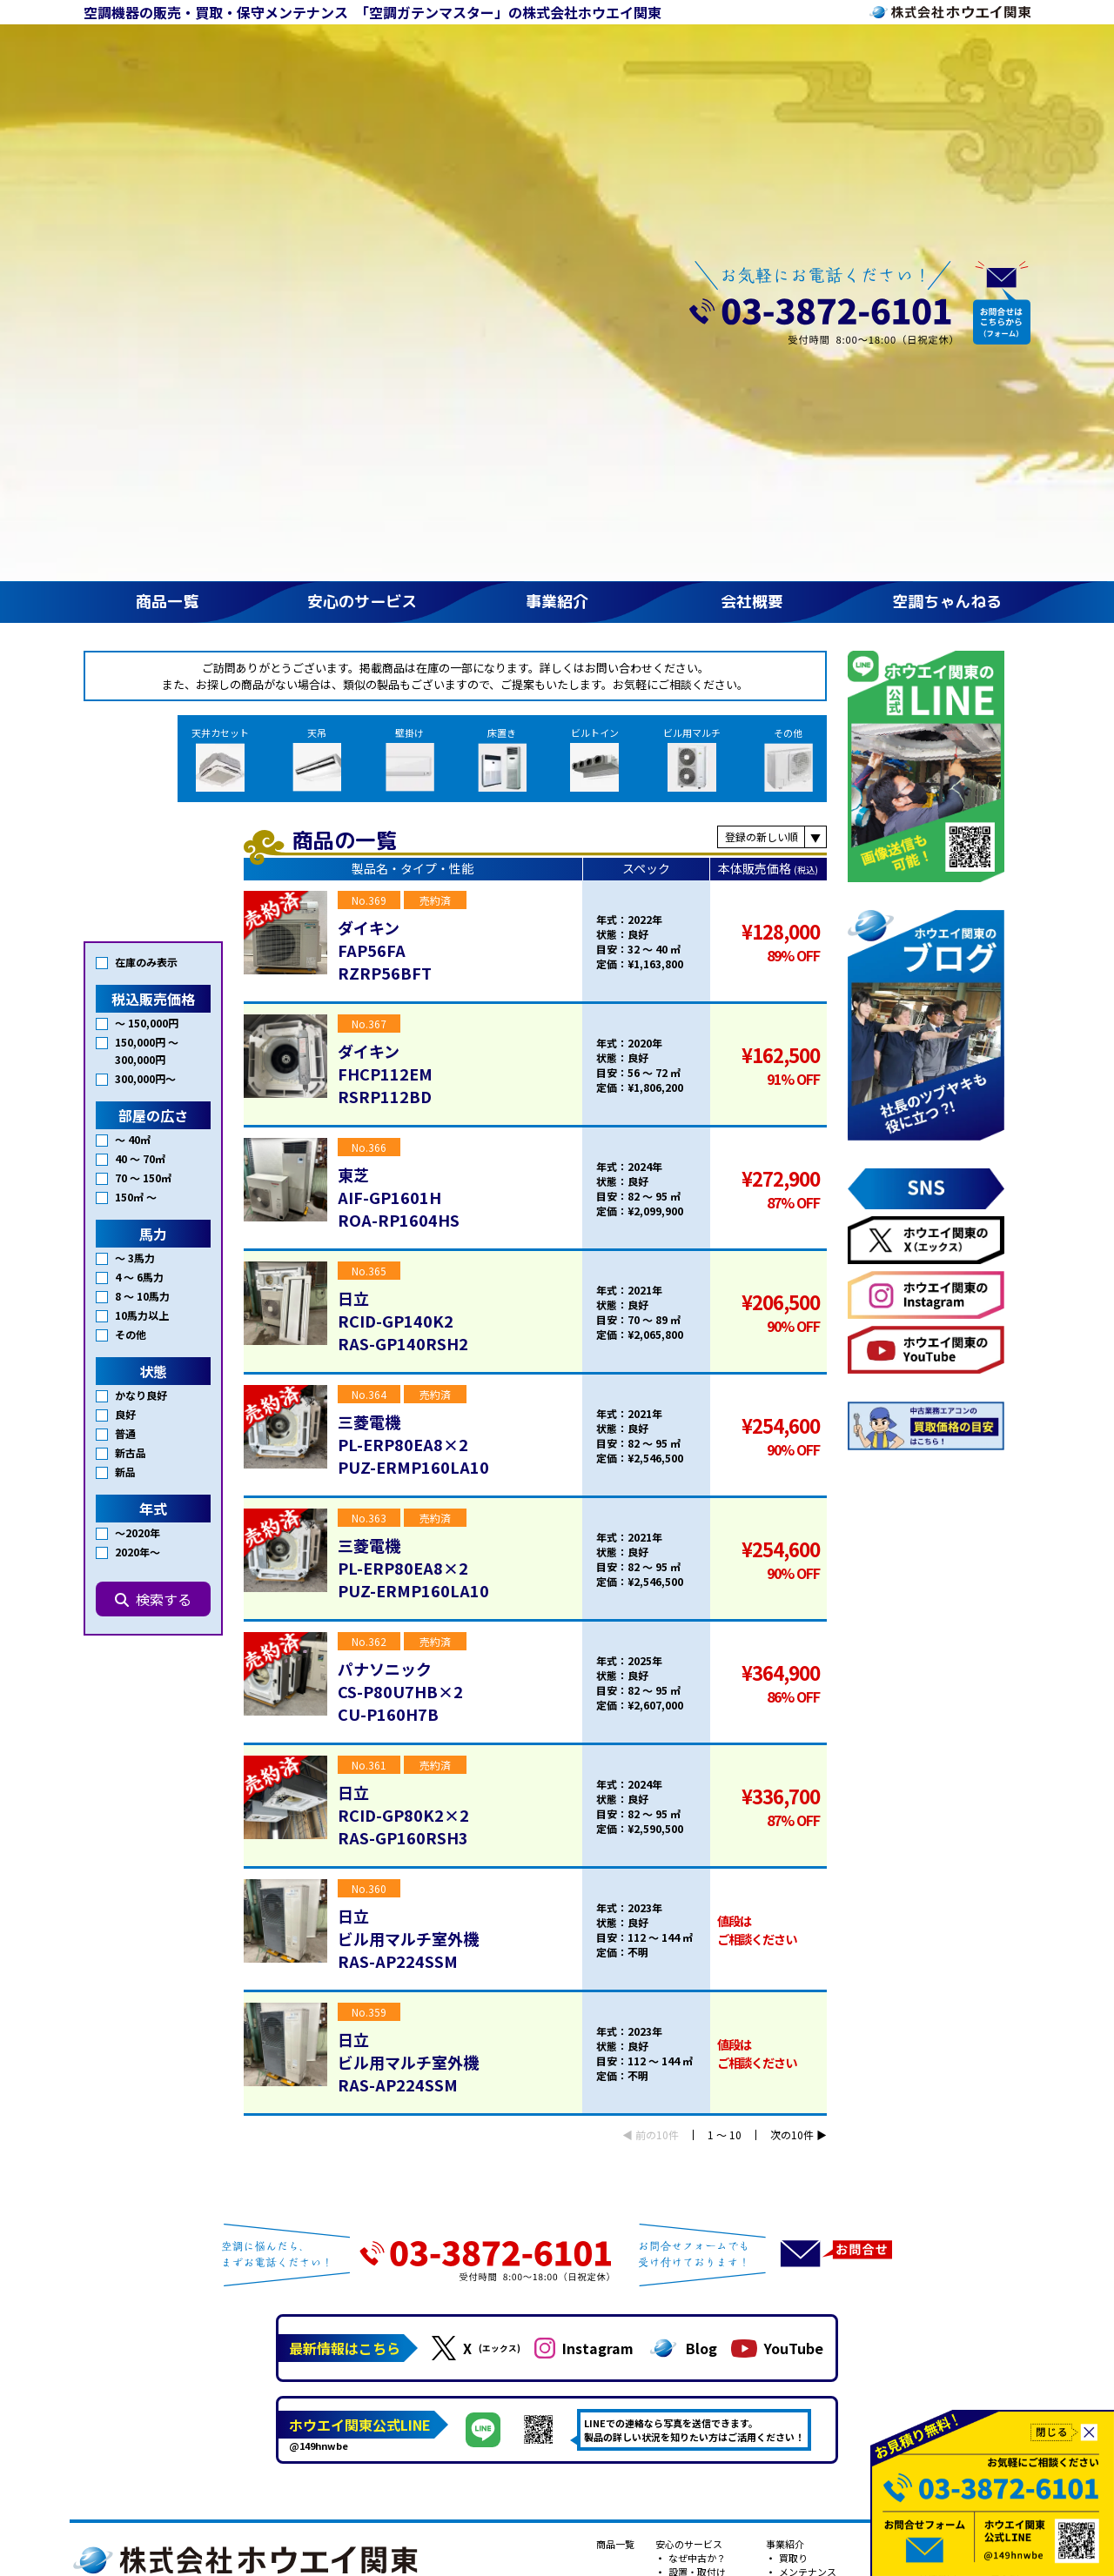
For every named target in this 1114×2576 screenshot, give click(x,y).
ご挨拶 (931, 2110)
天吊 (370, 311)
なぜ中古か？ (696, 2110)
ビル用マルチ (702, 311)
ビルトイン (616, 311)
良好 (125, 910)
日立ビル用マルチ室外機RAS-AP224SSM (408, 1490)
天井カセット (284, 310)
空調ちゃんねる (947, 153)
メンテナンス (806, 2124)
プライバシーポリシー (834, 2221)
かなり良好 (141, 891)
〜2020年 (137, 1028)
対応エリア (691, 2179)
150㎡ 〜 (136, 693)
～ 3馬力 (135, 753)
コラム (1004, 2124)
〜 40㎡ (133, 635)
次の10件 (792, 1687)
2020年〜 (137, 1047)
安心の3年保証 (699, 2151)
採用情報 (936, 2137)
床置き (534, 311)
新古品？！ (802, 2165)
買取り (792, 2110)
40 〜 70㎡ (140, 654)
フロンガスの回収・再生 (830, 2179)
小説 (999, 2179)
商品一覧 (167, 153)
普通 (125, 929)
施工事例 (1009, 2110)
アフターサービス (706, 2137)
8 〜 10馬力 (142, 792)
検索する (153, 1095)
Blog (682, 1899)
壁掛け (452, 311)
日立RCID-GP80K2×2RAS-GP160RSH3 (403, 1367)
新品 (125, 967)
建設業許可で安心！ (821, 2193)
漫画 (999, 2165)
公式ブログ (1013, 2151)
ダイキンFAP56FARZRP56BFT (385, 502)
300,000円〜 (145, 574)
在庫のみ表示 (146, 458)
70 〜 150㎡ (143, 673)
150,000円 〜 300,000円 (146, 547)
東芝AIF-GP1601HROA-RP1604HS (399, 749)
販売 (787, 2137)
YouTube (777, 1900)
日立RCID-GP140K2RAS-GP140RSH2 (403, 873)
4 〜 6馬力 (139, 773)
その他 (788, 311)
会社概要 (752, 153)
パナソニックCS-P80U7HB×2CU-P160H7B (400, 1243)
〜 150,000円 (146, 519)
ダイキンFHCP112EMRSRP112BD (385, 625)
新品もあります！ (816, 2151)
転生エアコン (696, 2165)
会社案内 (936, 2124)
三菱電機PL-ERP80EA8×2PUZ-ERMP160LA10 (413, 996)
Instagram (584, 1900)
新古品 (130, 948)
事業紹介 (557, 153)
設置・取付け (696, 2124)
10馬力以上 (142, 811)
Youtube (1007, 2137)
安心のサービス (362, 153)
